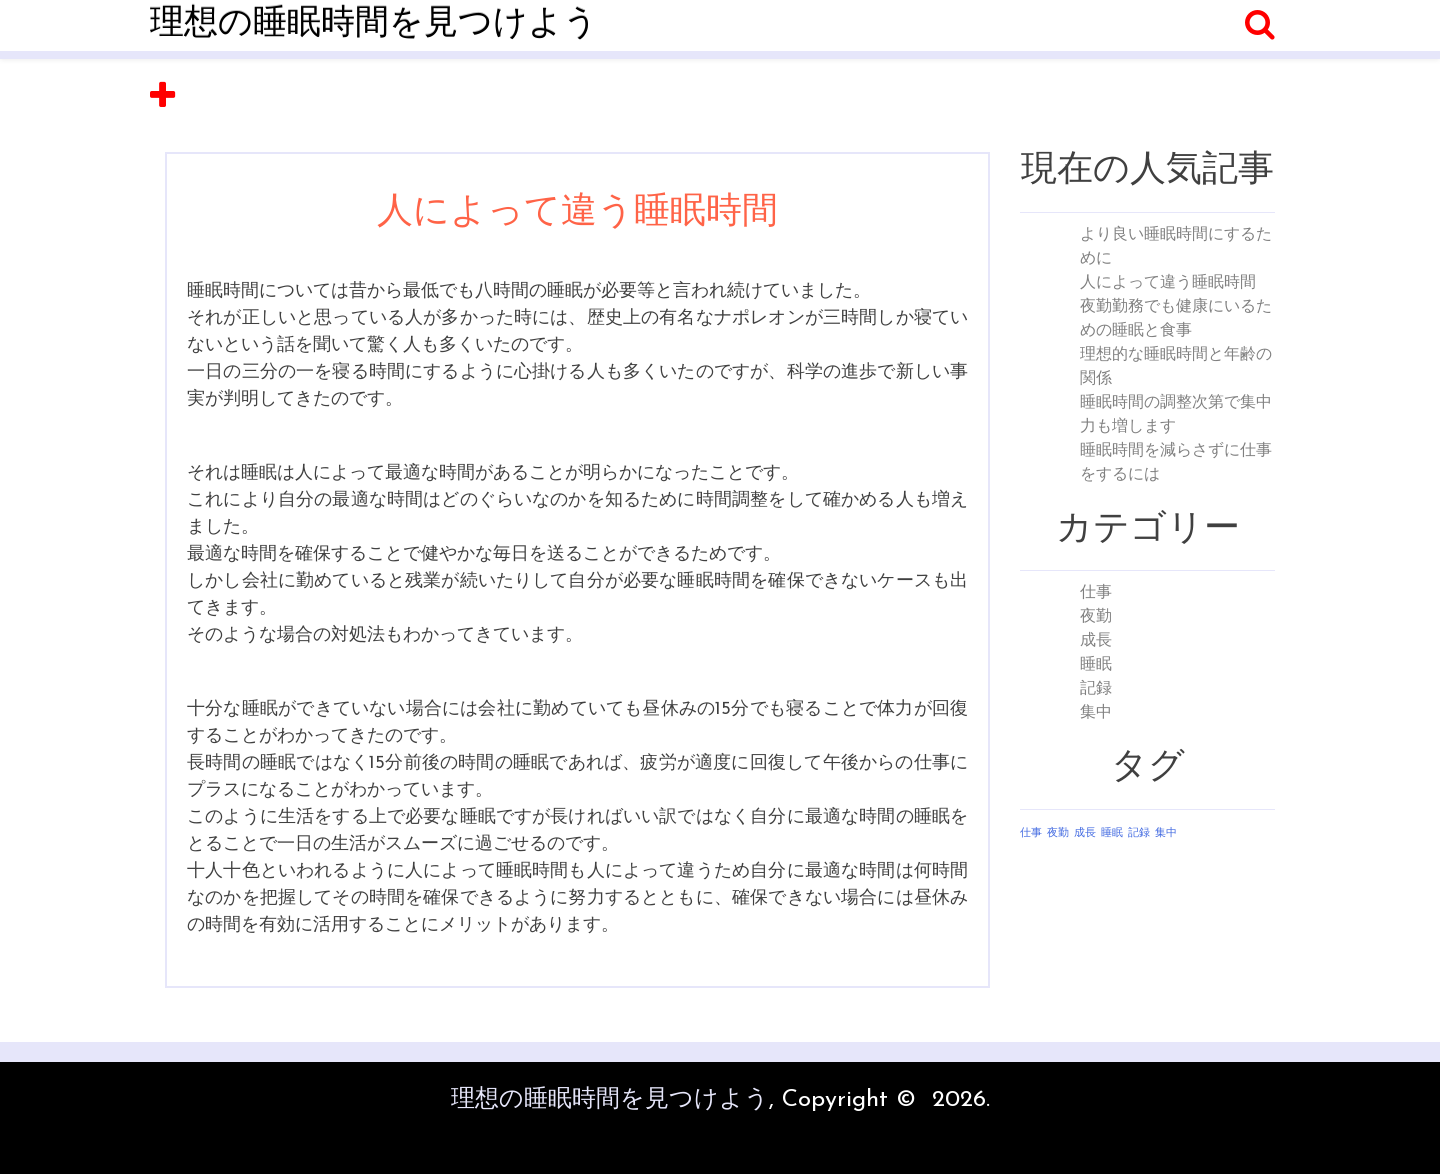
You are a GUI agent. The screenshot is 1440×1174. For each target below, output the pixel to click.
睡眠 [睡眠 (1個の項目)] (1112, 833)
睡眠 (1096, 665)
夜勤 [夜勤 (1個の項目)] (1058, 833)
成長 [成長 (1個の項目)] (1085, 833)
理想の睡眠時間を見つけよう (374, 24)
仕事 (1096, 593)
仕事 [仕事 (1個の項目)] (1031, 833)
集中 (1096, 713)
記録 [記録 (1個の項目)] (1139, 833)
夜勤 (1096, 617)
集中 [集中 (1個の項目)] (1166, 833)
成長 (1096, 641)
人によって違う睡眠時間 (1168, 283)
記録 (1096, 689)
